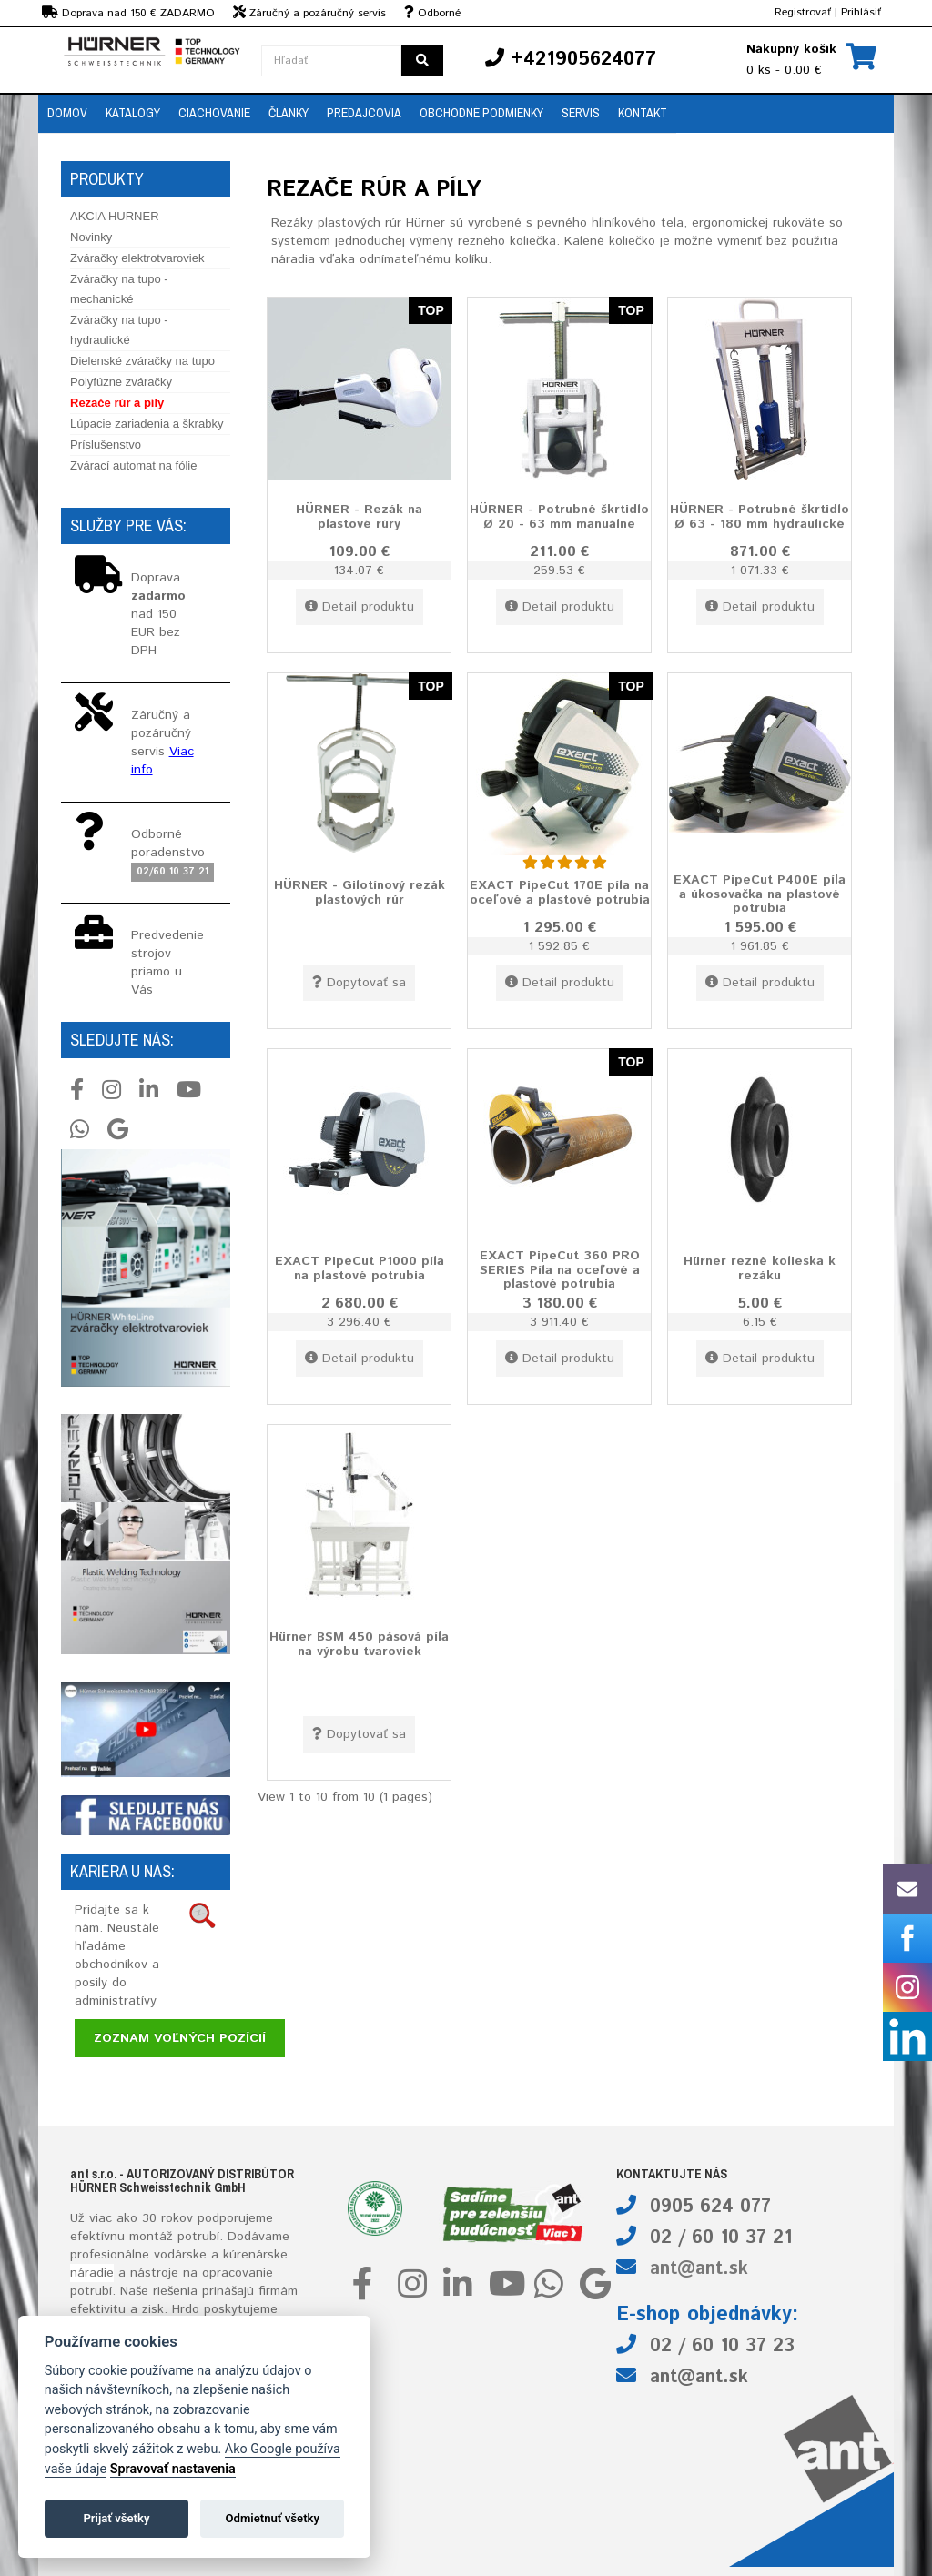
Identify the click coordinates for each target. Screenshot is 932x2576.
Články (288, 113)
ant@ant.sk (699, 2269)
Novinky (91, 237)
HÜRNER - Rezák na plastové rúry (359, 516)
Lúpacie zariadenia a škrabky (146, 423)
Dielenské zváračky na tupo (142, 361)
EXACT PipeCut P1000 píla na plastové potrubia (359, 1268)
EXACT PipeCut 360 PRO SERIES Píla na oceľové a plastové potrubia (560, 1270)
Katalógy (133, 113)
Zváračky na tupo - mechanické (119, 289)
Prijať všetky (116, 2518)
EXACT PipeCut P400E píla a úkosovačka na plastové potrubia (760, 894)
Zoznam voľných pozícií (180, 2038)
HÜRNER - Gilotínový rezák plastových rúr (359, 892)
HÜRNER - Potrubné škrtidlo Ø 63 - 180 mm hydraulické (759, 516)
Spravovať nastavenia (173, 2469)
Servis (581, 113)
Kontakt (642, 113)
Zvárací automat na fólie (133, 465)
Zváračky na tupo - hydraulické (119, 330)
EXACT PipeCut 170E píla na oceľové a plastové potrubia (560, 892)
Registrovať (803, 12)
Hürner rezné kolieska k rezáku (760, 1268)
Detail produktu (359, 607)
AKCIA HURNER (114, 216)
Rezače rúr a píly (117, 402)
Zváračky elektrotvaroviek (137, 258)
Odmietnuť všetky (272, 2518)
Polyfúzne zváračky (121, 382)
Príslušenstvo (105, 444)
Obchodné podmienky (481, 113)
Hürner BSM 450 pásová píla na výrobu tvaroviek (359, 1644)
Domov (67, 113)
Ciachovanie (214, 113)
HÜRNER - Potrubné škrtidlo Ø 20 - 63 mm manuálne (559, 516)
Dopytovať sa (359, 983)
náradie (92, 2273)
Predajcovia (364, 113)
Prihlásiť (861, 12)
